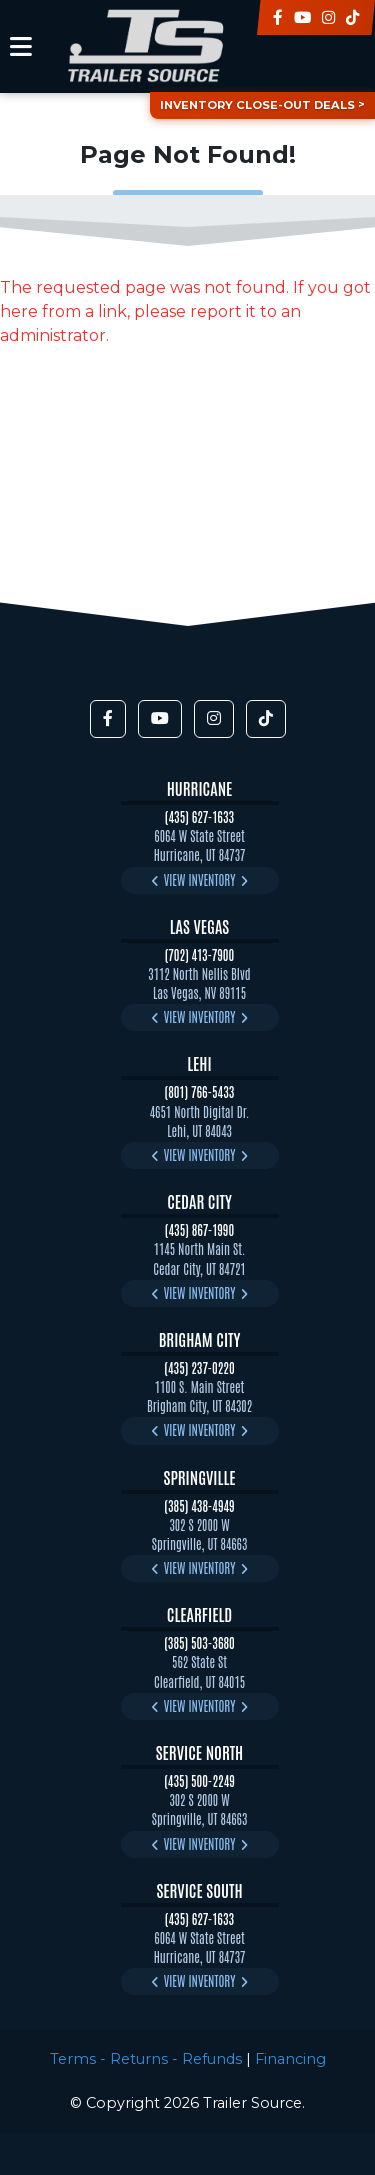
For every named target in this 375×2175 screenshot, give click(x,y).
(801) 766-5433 (200, 1091)
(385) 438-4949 (199, 1505)
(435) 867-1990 (199, 1229)
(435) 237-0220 (199, 1367)
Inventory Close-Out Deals (257, 105)
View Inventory (200, 879)
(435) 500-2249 (199, 1780)
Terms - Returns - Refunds (146, 2059)
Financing (290, 2059)
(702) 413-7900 (200, 954)
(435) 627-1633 (199, 816)
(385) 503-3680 (199, 1642)
